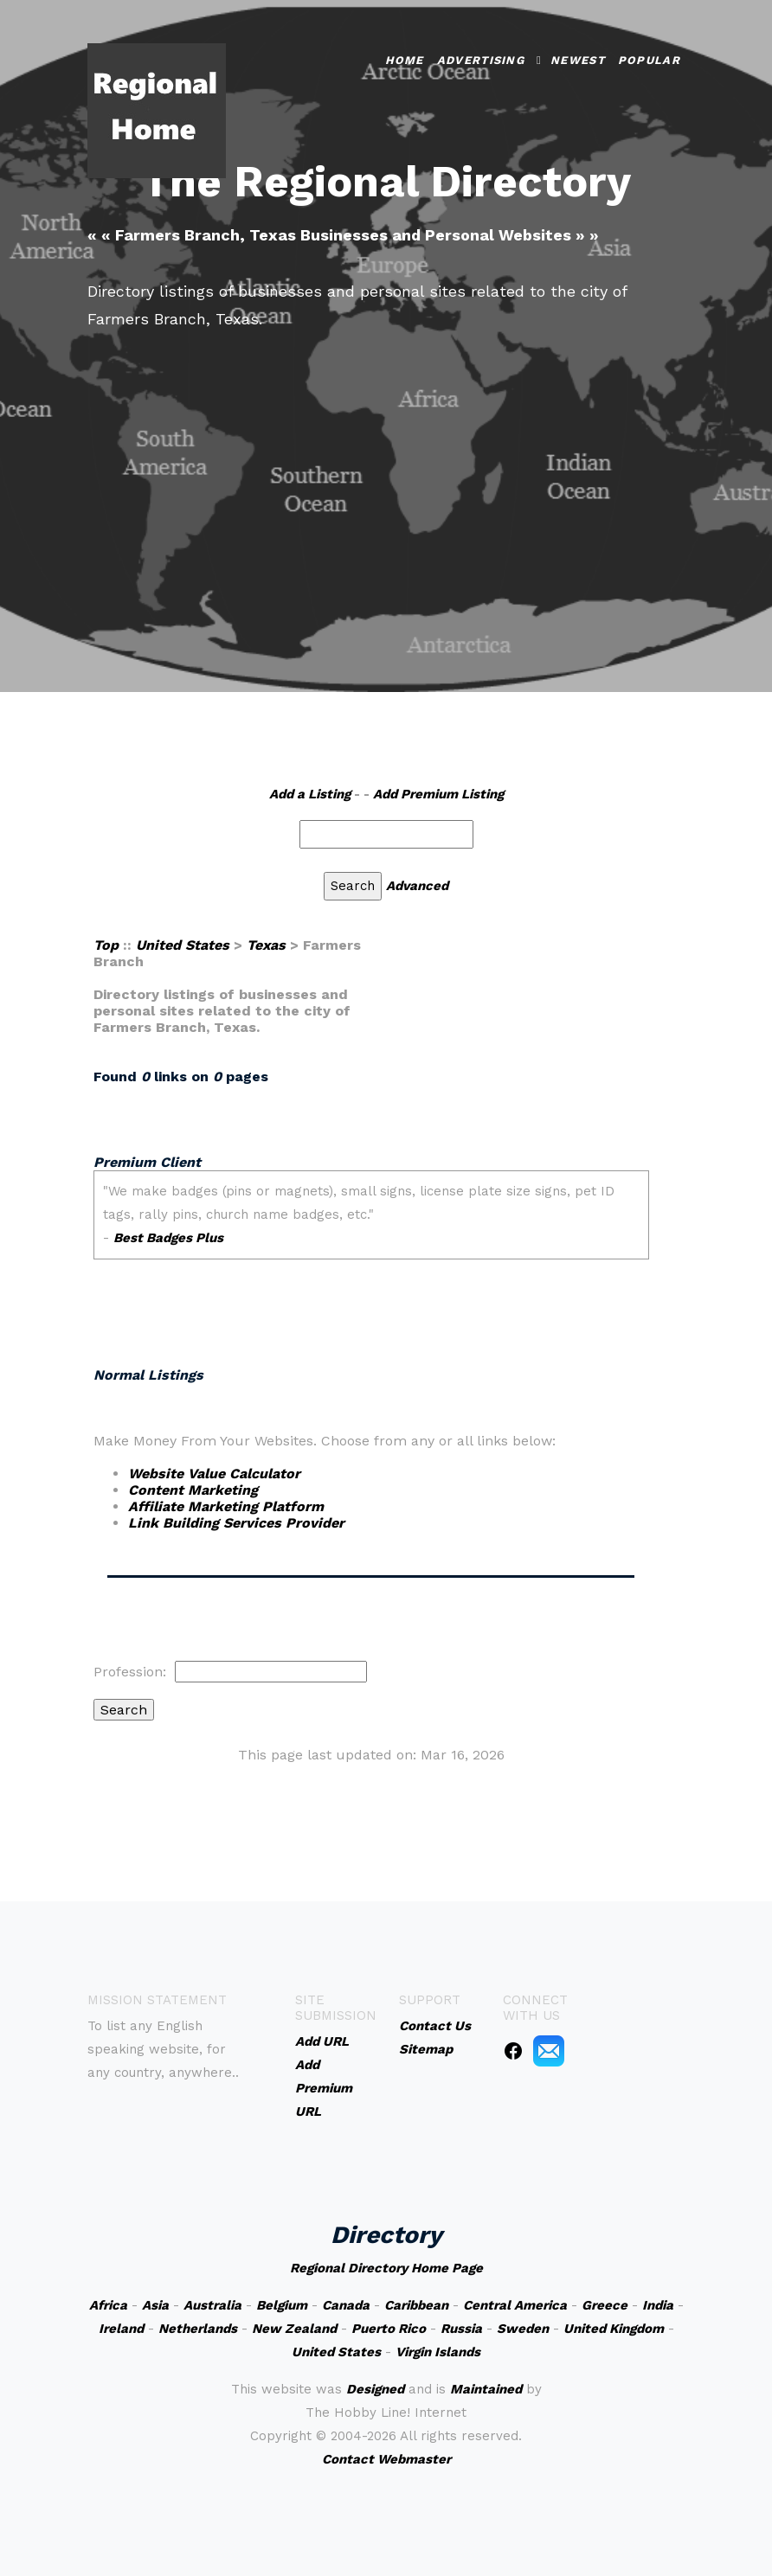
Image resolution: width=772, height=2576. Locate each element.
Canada (346, 2305)
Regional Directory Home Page (386, 2268)
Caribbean (416, 2305)
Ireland (121, 2328)
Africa (108, 2305)
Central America (515, 2305)
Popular (649, 60)
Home (404, 60)
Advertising (480, 60)
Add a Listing (310, 794)
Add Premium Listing (438, 794)
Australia (212, 2305)
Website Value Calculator (214, 1473)
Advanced (417, 886)
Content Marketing (193, 1490)
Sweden (523, 2328)
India (657, 2305)
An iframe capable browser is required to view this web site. (371, 1246)
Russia (461, 2328)
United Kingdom (613, 2328)
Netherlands (197, 2328)
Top (106, 945)
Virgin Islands (438, 2352)
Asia (155, 2305)
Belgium (281, 2305)
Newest (577, 60)
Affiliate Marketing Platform (226, 1506)
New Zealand (294, 2328)
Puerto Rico (388, 2328)
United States (182, 945)
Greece (604, 2305)
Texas (266, 945)
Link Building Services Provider (236, 1523)
